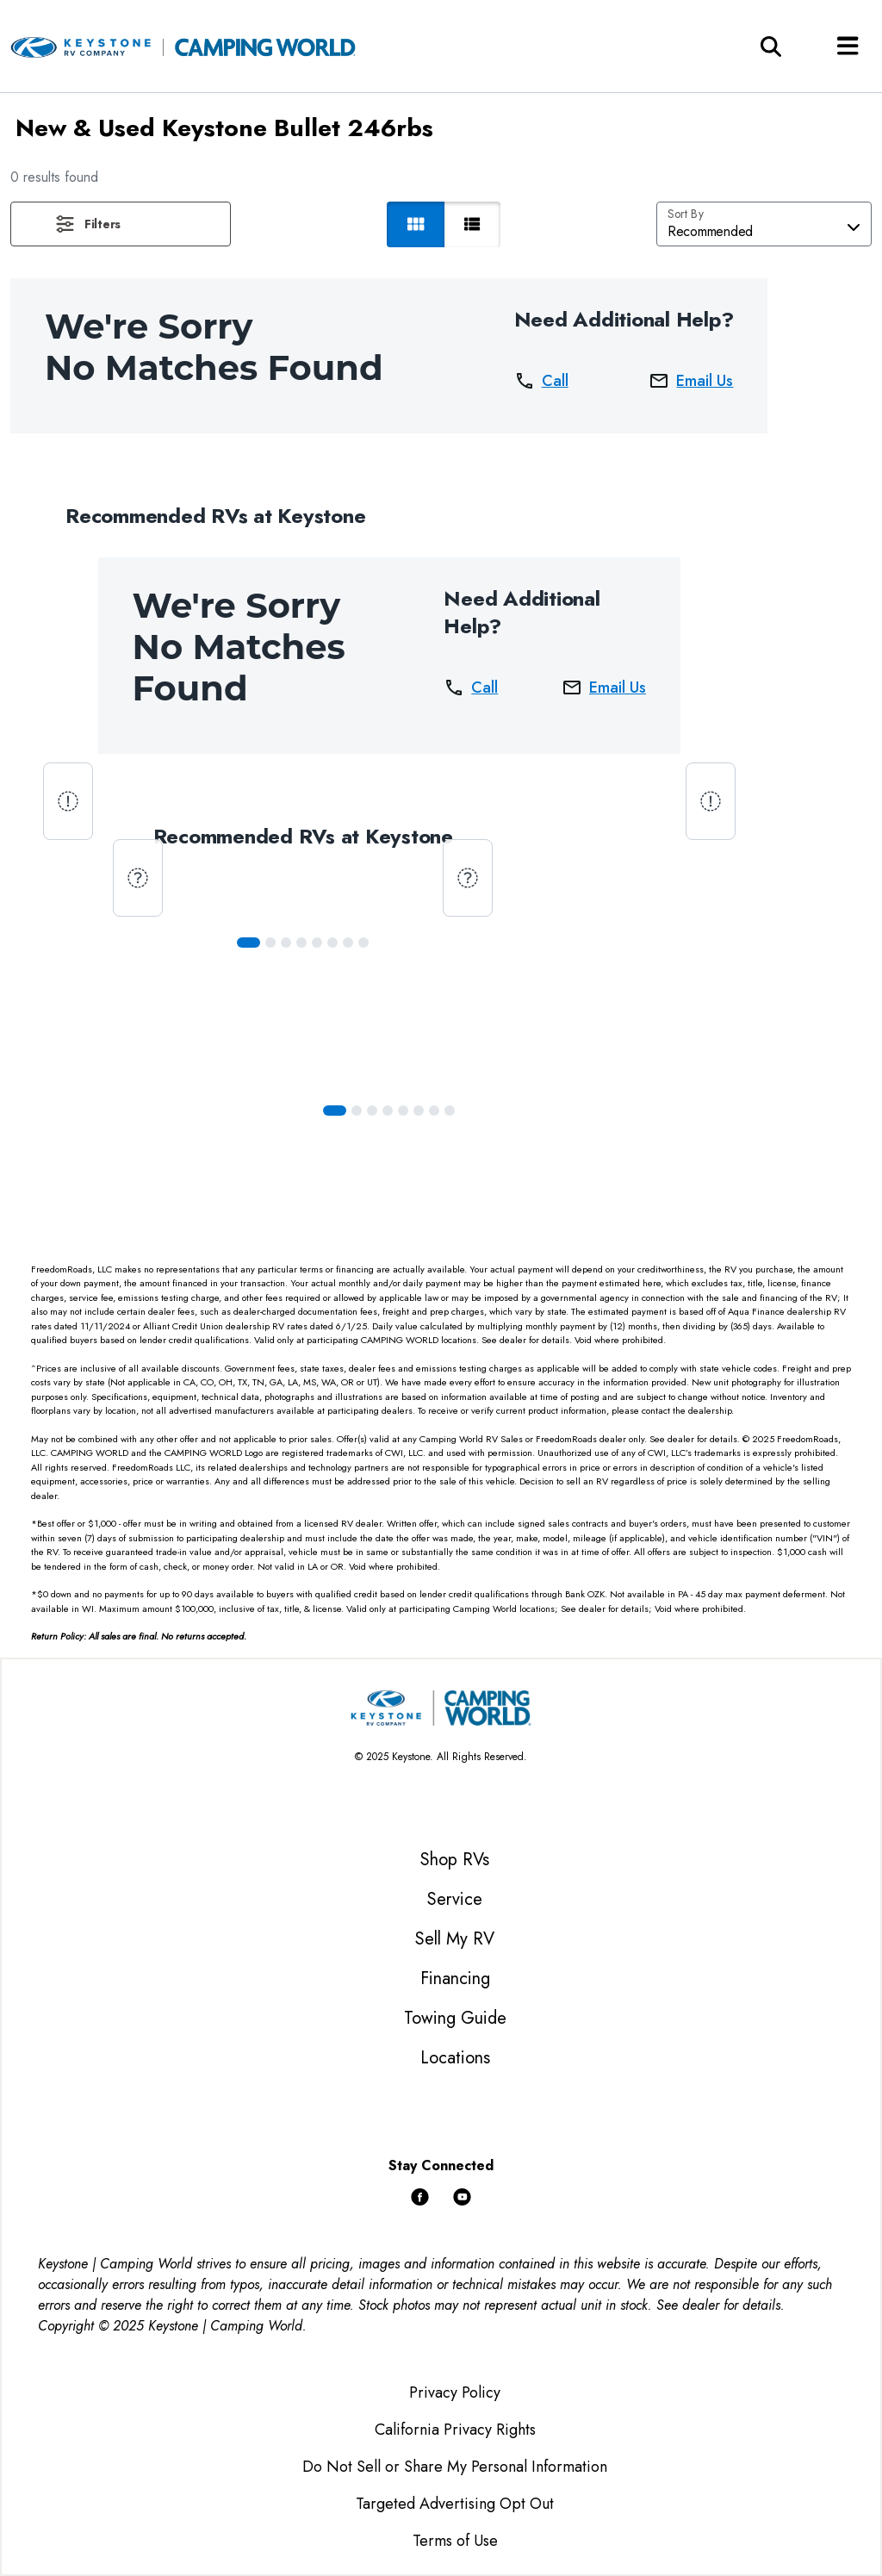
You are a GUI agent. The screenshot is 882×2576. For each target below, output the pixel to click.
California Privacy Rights (455, 2429)
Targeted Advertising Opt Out (455, 2503)
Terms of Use (455, 2540)
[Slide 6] (348, 942)
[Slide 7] (363, 942)
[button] (120, 224)
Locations (455, 2057)
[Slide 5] (332, 942)
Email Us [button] (691, 381)
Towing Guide (455, 2018)
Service (454, 1899)
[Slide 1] (270, 942)
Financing (455, 1978)
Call (541, 381)
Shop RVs (454, 1859)
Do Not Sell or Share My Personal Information (454, 2466)
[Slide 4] (317, 942)
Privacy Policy (454, 2392)
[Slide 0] (248, 942)
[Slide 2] (286, 942)
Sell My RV (454, 1938)
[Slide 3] (301, 942)
